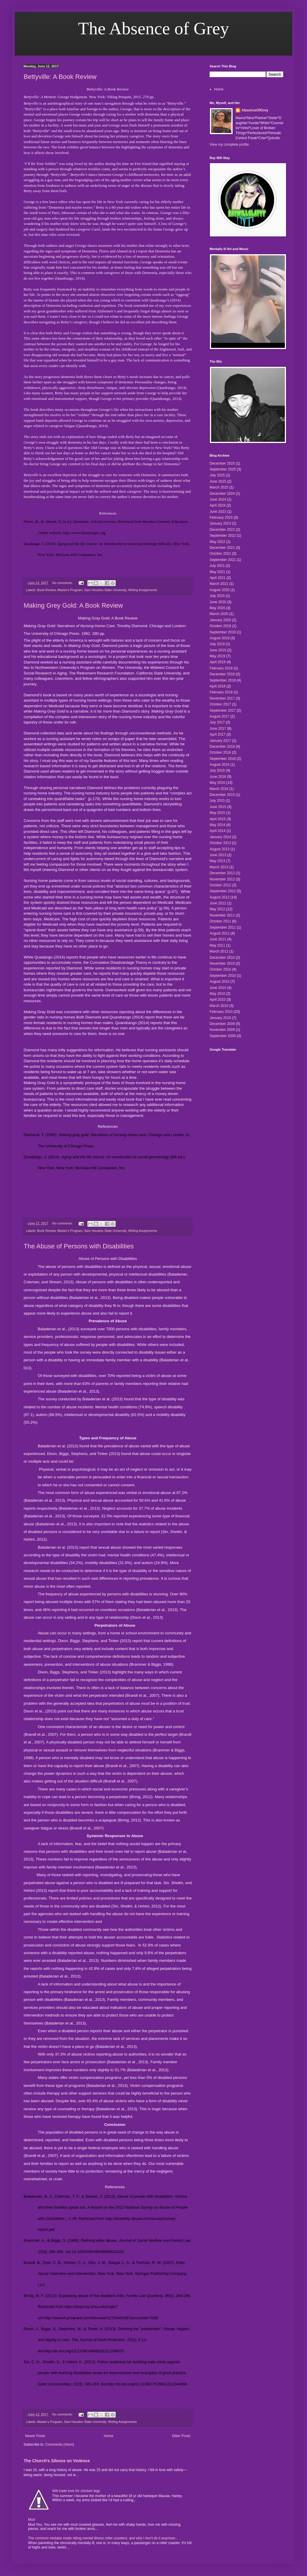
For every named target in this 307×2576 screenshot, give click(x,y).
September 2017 (223, 710)
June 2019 (218, 650)
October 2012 (220, 885)
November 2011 (222, 915)
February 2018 (221, 692)
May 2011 (217, 945)
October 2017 (220, 704)
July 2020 (217, 596)
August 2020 (219, 590)
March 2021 (219, 584)
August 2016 (219, 765)
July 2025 (217, 475)
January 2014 (220, 837)
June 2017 (218, 728)
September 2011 (223, 927)
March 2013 (219, 867)
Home (108, 2436)
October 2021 (220, 553)
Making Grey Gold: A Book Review (73, 605)
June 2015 (218, 807)
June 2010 (218, 988)
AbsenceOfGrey (254, 110)
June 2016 (218, 777)
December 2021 (222, 548)
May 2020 (217, 608)
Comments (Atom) (59, 2444)
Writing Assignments (142, 590)
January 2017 (220, 741)
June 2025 (218, 481)
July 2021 (217, 566)
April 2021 (218, 578)
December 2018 (222, 674)
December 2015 (222, 795)
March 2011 (219, 951)
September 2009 (223, 1036)
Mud (31, 2519)
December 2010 (222, 958)
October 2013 (220, 843)
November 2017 (222, 698)
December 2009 (222, 1024)
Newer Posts (35, 2436)
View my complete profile (229, 144)
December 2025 (222, 463)
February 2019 (221, 668)
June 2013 (218, 855)
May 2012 (217, 909)
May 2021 (217, 572)
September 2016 (223, 759)
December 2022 (222, 530)
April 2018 (218, 686)
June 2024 (218, 499)
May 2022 (217, 542)
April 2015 (218, 819)
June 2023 (218, 512)
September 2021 (223, 560)
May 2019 (217, 656)
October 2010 (220, 969)
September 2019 (223, 632)
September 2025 (223, 469)
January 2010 (220, 1018)
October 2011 (220, 921)
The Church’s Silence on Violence (57, 2460)
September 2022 (223, 535)
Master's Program (69, 590)
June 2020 (218, 602)
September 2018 (223, 680)
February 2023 (221, 517)
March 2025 (219, 487)
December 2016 (222, 746)
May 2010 (217, 994)
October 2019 (220, 626)
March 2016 (219, 789)
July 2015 (217, 801)
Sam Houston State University (105, 590)
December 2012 (222, 873)
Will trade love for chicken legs (76, 2491)
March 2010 (219, 1006)
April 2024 (218, 505)
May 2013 (217, 861)
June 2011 (218, 939)
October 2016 (220, 752)
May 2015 (217, 813)
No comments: (63, 583)
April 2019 (218, 662)
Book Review (46, 590)
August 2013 (219, 849)
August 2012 (219, 897)
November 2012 (222, 879)
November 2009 (222, 1030)
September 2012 (223, 891)
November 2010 (222, 963)
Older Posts (181, 2436)
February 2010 (221, 1012)
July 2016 (217, 770)
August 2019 (219, 638)
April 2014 (218, 831)
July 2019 (217, 644)
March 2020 (219, 614)
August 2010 (219, 981)
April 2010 (218, 999)
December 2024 (222, 493)
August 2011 (219, 933)
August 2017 (219, 716)
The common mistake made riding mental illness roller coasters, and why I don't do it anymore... (103, 2538)
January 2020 (220, 620)
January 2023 (220, 523)
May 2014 (217, 825)
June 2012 (218, 903)
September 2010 (223, 976)
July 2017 (217, 722)
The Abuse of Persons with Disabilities (79, 1246)
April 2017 (218, 734)
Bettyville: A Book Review (60, 76)
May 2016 (217, 783)
